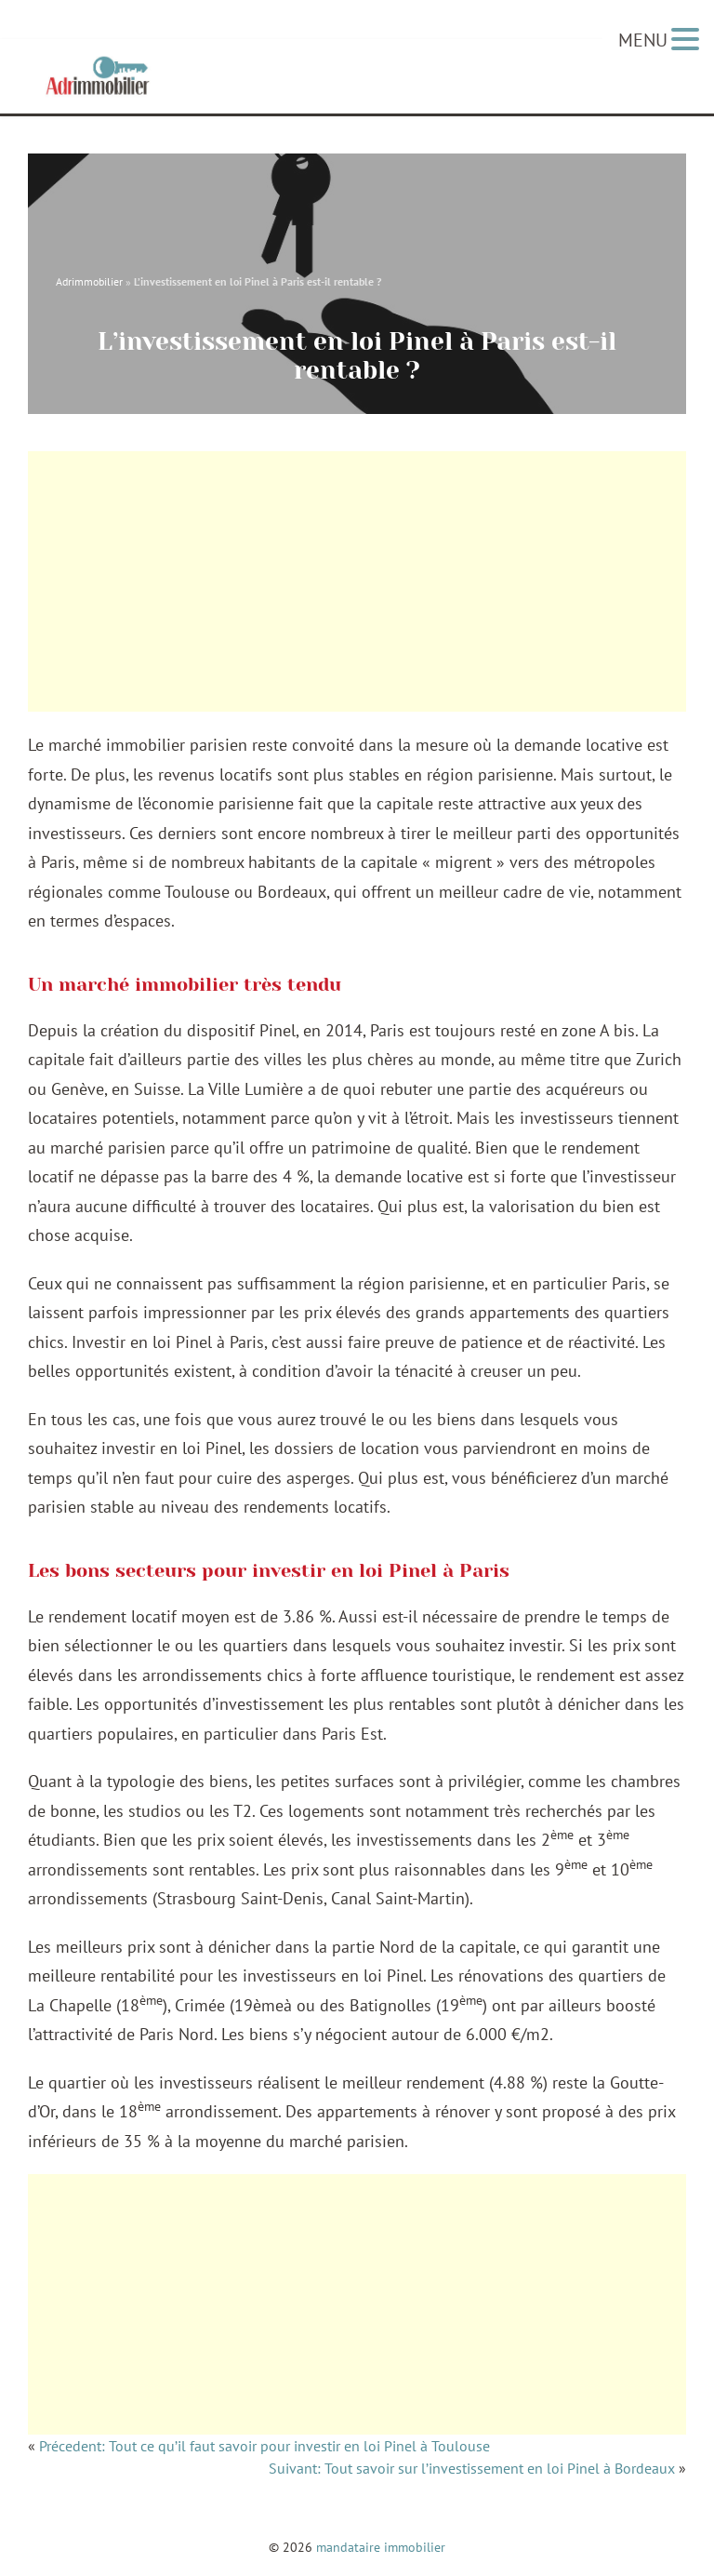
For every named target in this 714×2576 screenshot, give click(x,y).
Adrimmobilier (89, 278)
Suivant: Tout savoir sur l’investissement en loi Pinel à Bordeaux (472, 2471)
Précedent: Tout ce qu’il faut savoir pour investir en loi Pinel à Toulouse (264, 2448)
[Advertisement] (357, 581)
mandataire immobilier (380, 2547)
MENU (643, 40)
